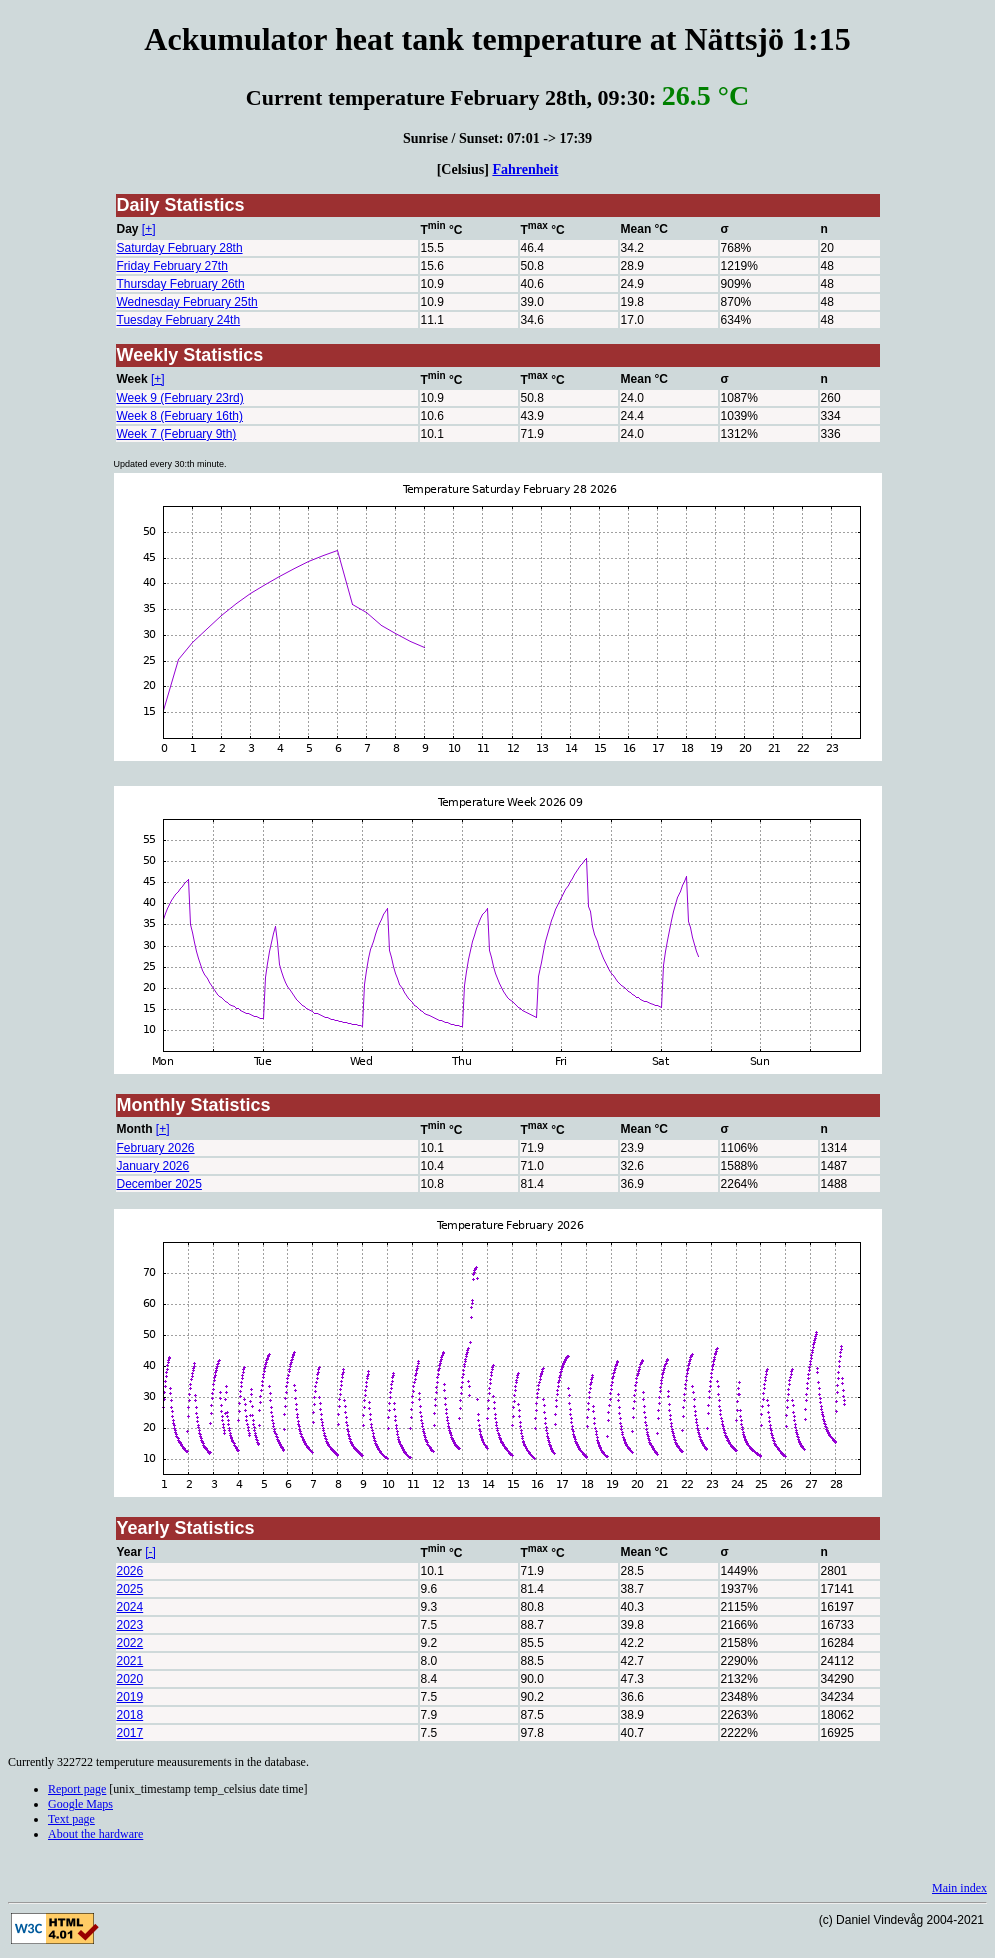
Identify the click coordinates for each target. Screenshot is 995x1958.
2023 (130, 1625)
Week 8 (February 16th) (180, 416)
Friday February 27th (172, 266)
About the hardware (95, 1834)
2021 (130, 1661)
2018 (130, 1715)
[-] (150, 1552)
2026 (130, 1571)
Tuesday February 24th (179, 320)
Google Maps (80, 1804)
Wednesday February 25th (187, 302)
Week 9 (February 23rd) (180, 398)
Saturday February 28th (180, 248)
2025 (130, 1589)
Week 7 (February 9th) (177, 434)
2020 (130, 1679)
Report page (77, 1789)
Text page (71, 1819)
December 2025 (159, 1184)
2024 (130, 1607)
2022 (130, 1643)
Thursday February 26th (181, 284)
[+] (149, 229)
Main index (959, 1888)
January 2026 (153, 1166)
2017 (130, 1733)
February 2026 (156, 1148)
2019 (130, 1697)
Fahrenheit (525, 169)
